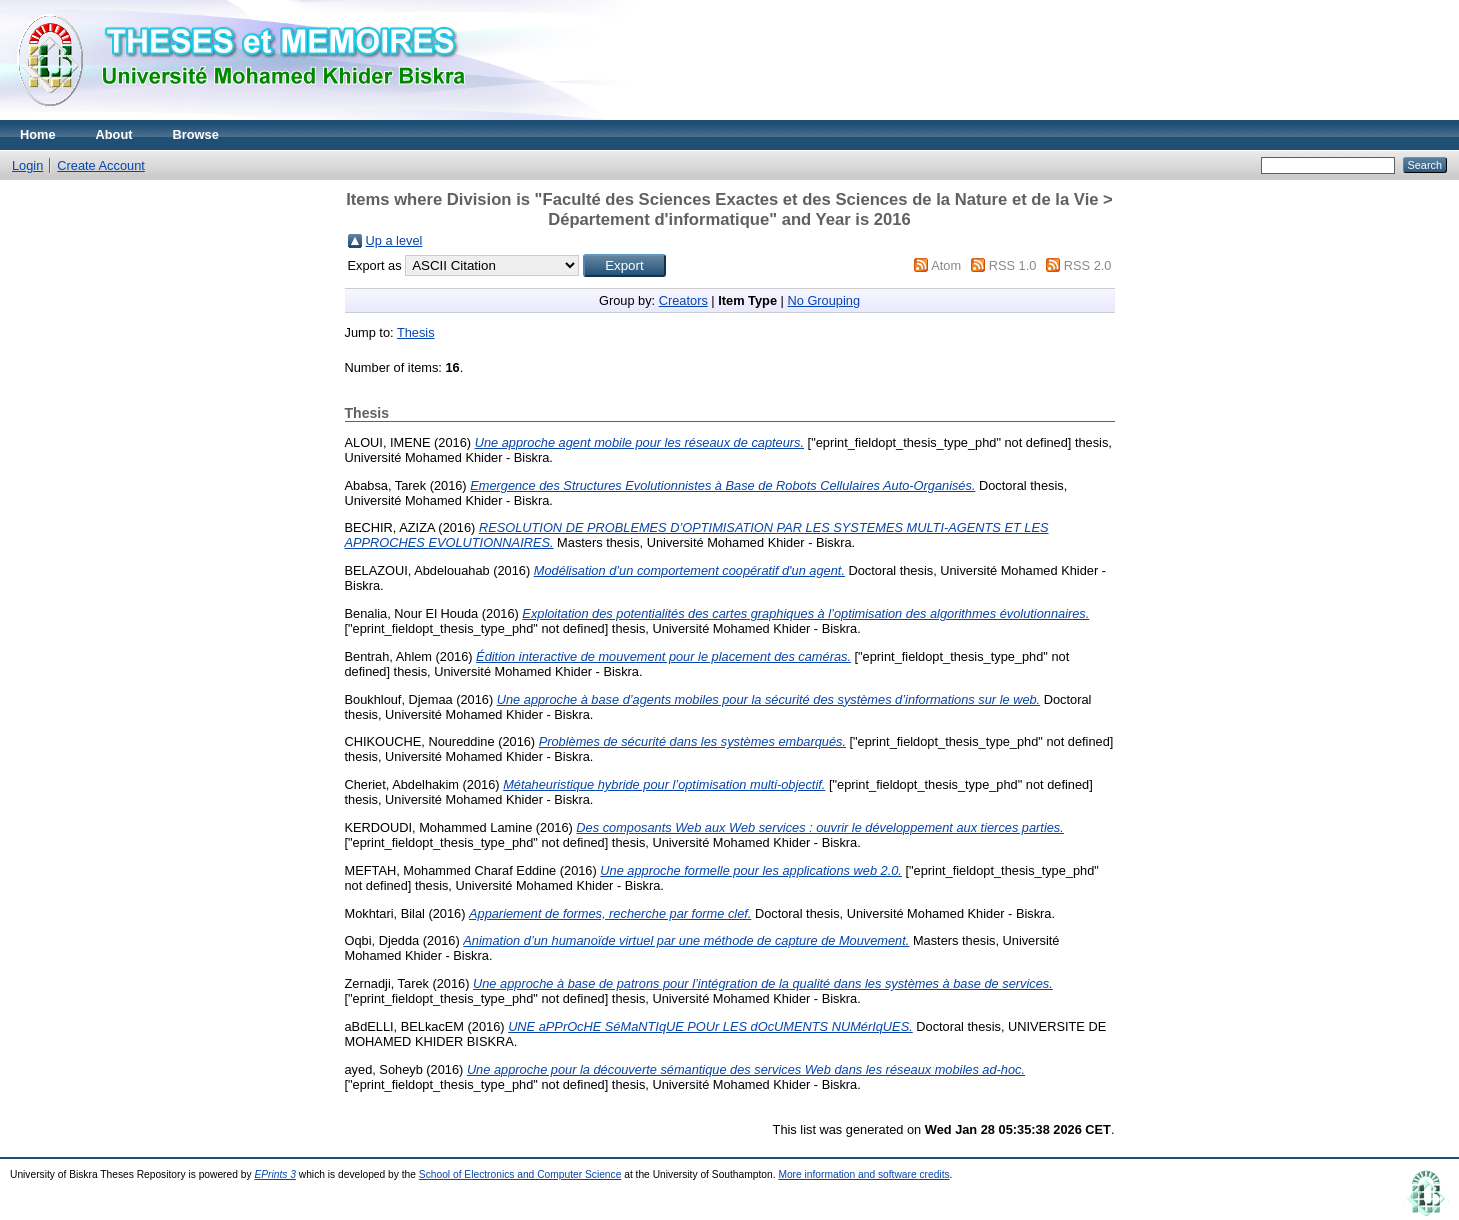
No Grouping (823, 300)
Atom (946, 265)
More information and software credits (863, 1174)
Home (38, 134)
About (114, 134)
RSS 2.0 (1088, 265)
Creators (683, 300)
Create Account (101, 165)
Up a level (394, 240)
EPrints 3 (275, 1174)
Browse (196, 134)
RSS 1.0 (1013, 265)
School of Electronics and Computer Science (520, 1174)
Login (27, 165)
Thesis (416, 332)
